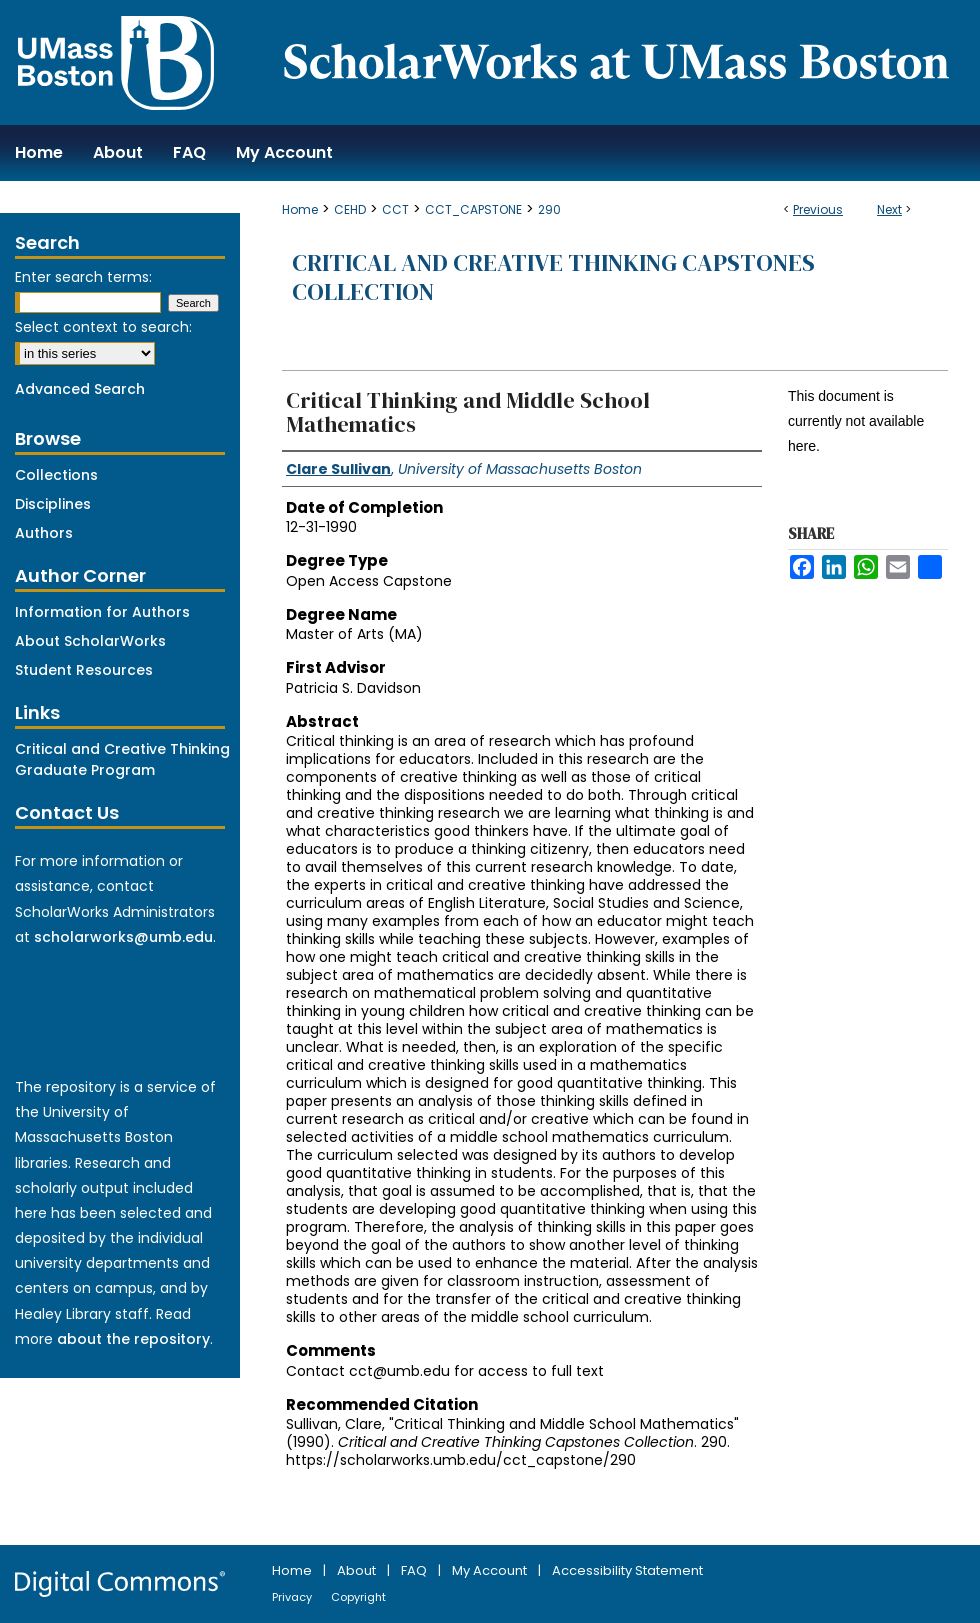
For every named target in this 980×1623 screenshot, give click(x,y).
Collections (56, 475)
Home (300, 209)
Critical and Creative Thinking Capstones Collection (553, 277)
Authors (44, 533)
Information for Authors (102, 612)
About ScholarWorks (90, 641)
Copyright (358, 1597)
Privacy (293, 1597)
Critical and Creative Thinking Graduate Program (122, 759)
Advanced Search (80, 389)
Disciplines (53, 504)
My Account (491, 1570)
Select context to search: (103, 327)
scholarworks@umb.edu (123, 937)
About (358, 1570)
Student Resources (84, 670)
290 (549, 209)
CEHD (350, 209)
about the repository (133, 1339)
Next (889, 209)
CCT (395, 209)
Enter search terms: (83, 277)
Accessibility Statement (627, 1570)
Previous (818, 209)
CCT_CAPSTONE (473, 209)
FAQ (415, 1570)
